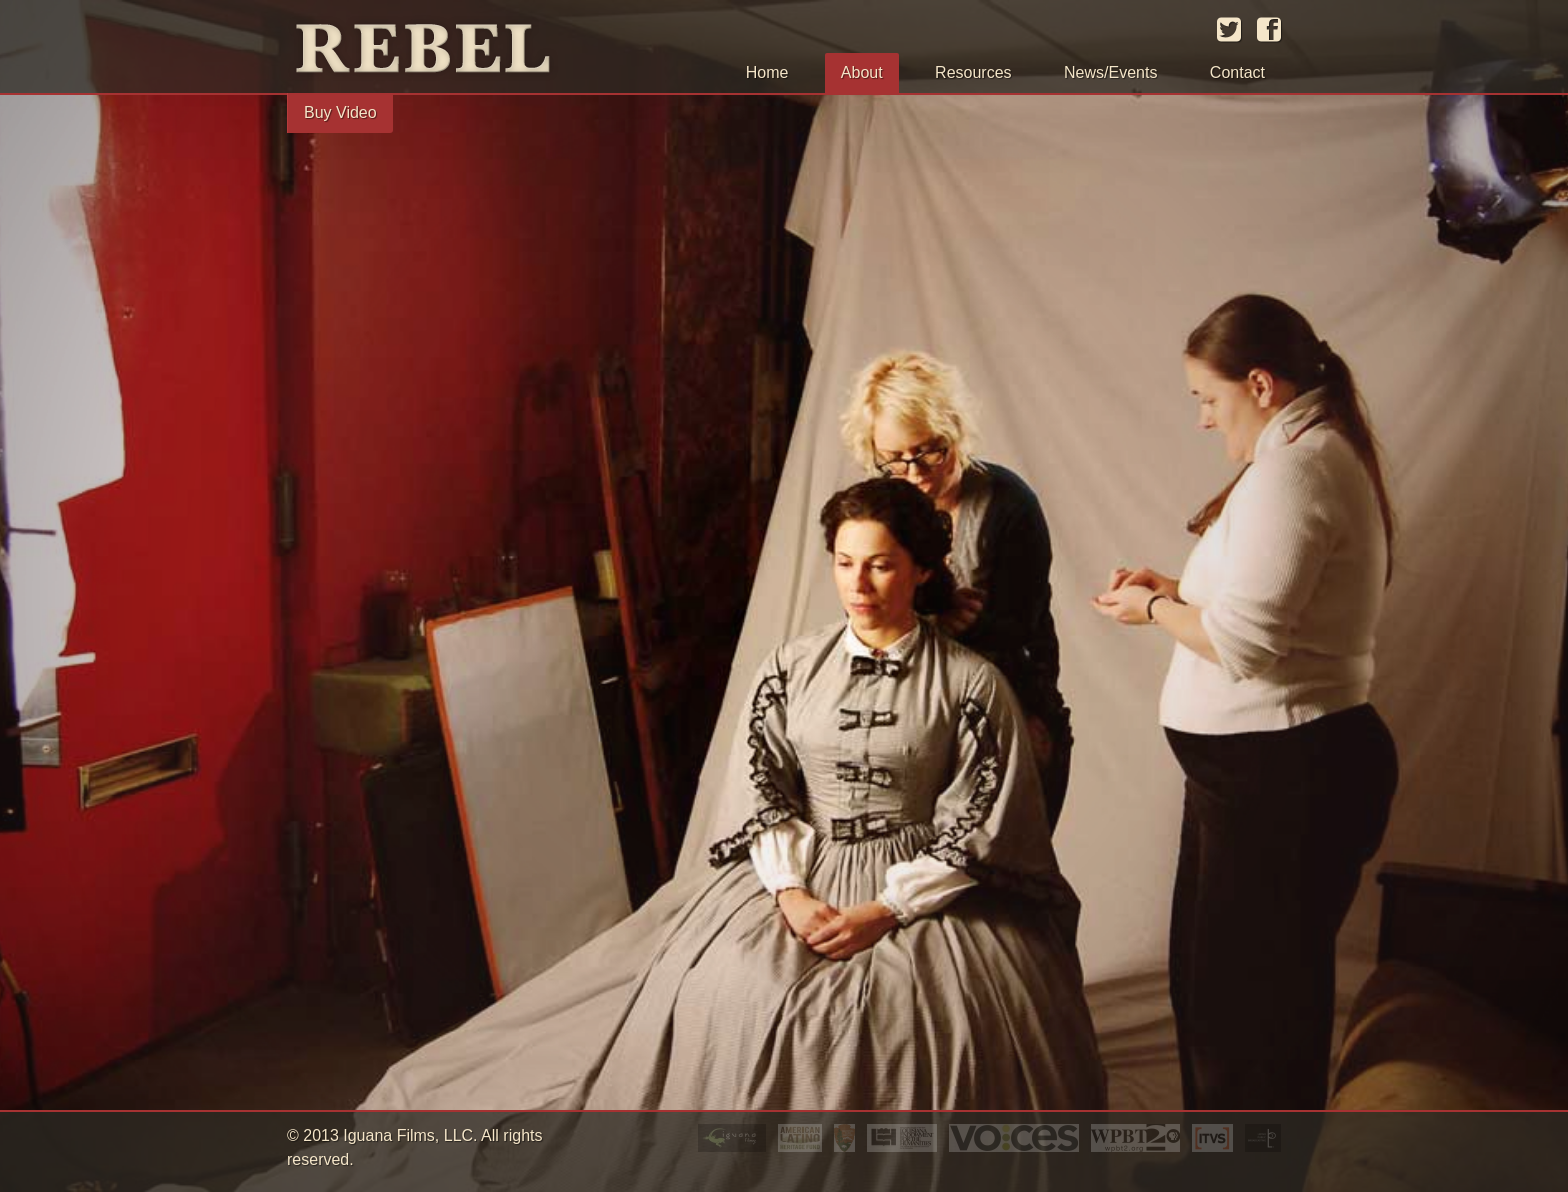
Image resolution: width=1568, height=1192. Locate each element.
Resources (973, 72)
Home (767, 72)
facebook (1269, 30)
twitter (1229, 30)
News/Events (1110, 72)
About (862, 72)
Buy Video (340, 112)
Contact (1237, 72)
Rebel (442, 51)
